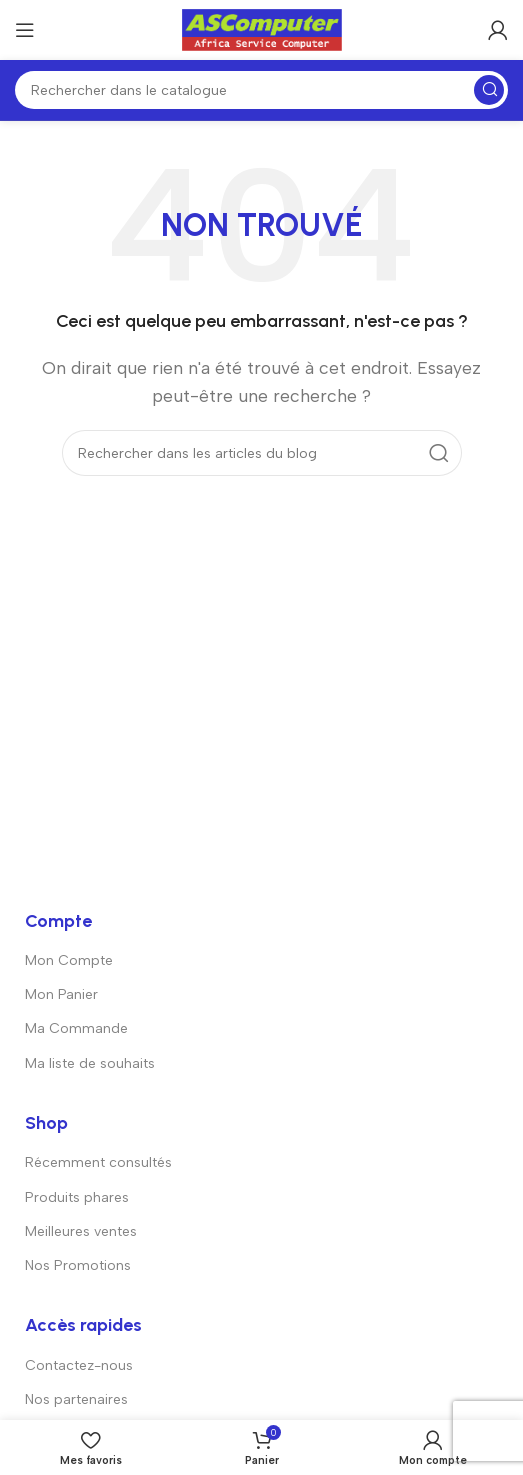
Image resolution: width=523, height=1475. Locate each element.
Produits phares (77, 1197)
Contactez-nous (79, 1365)
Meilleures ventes (81, 1231)
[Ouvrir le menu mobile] (25, 30)
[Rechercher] (261, 90)
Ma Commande (76, 1028)
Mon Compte (69, 960)
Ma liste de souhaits (90, 1063)
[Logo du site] (262, 28)
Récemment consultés (98, 1162)
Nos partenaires (76, 1399)
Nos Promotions (78, 1265)
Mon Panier (61, 994)
